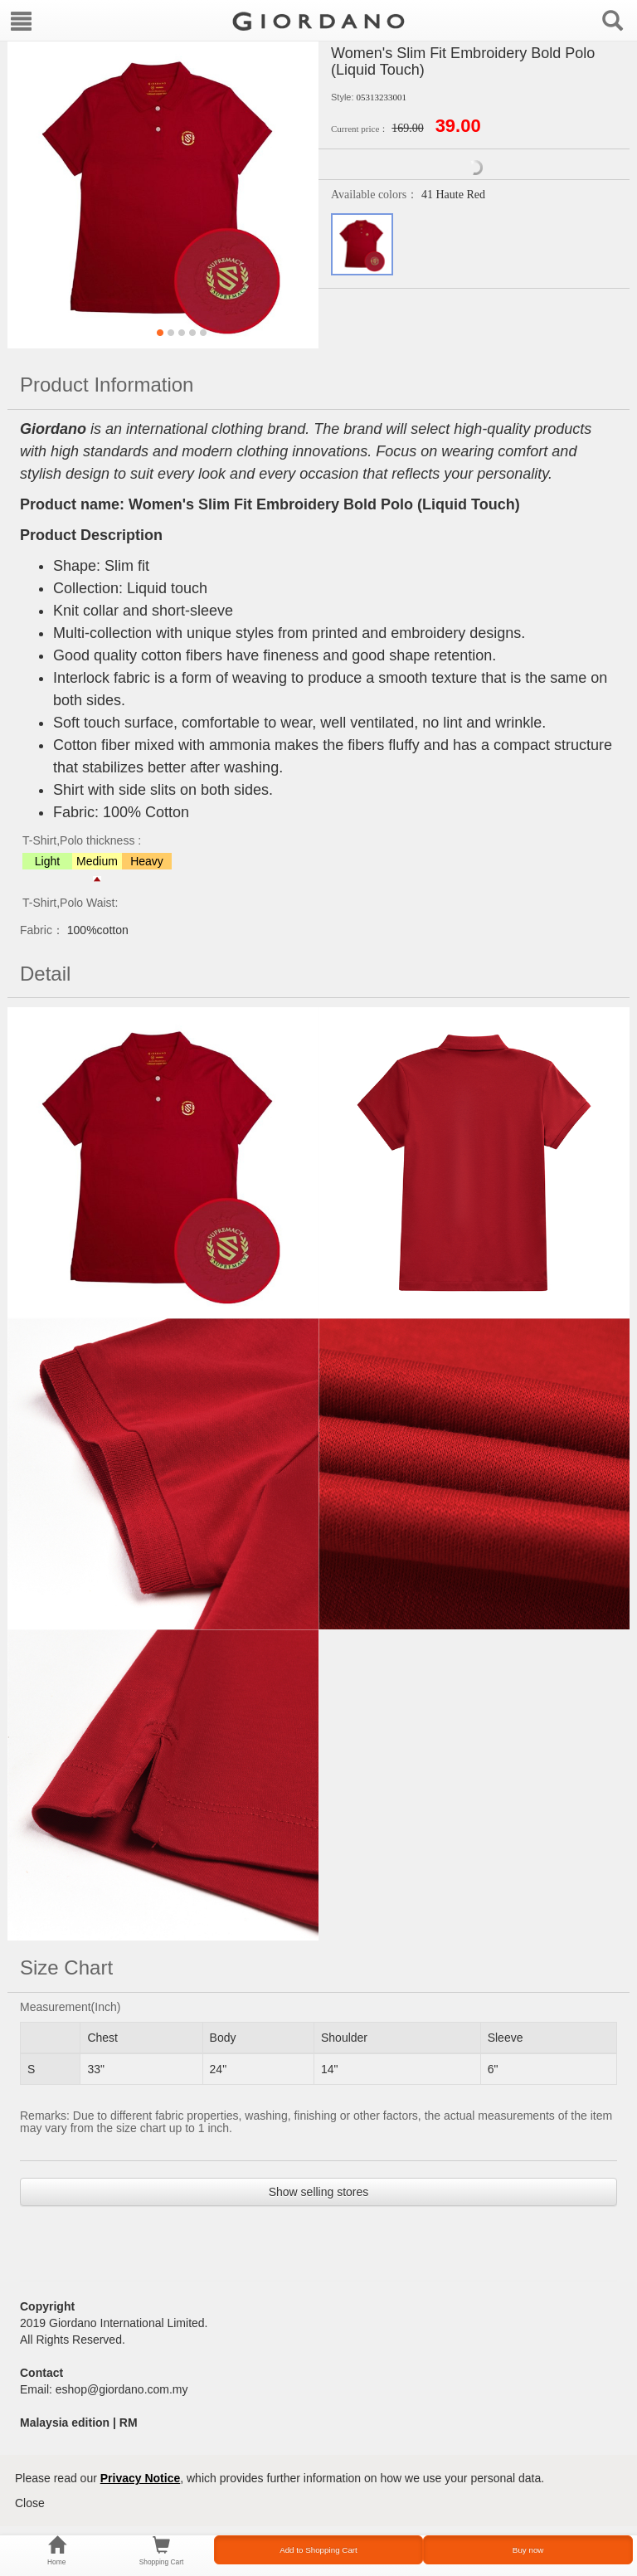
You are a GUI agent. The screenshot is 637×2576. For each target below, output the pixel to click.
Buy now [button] (528, 2549)
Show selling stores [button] (319, 2192)
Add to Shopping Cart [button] (318, 2549)
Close (30, 2503)
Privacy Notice (140, 2478)
